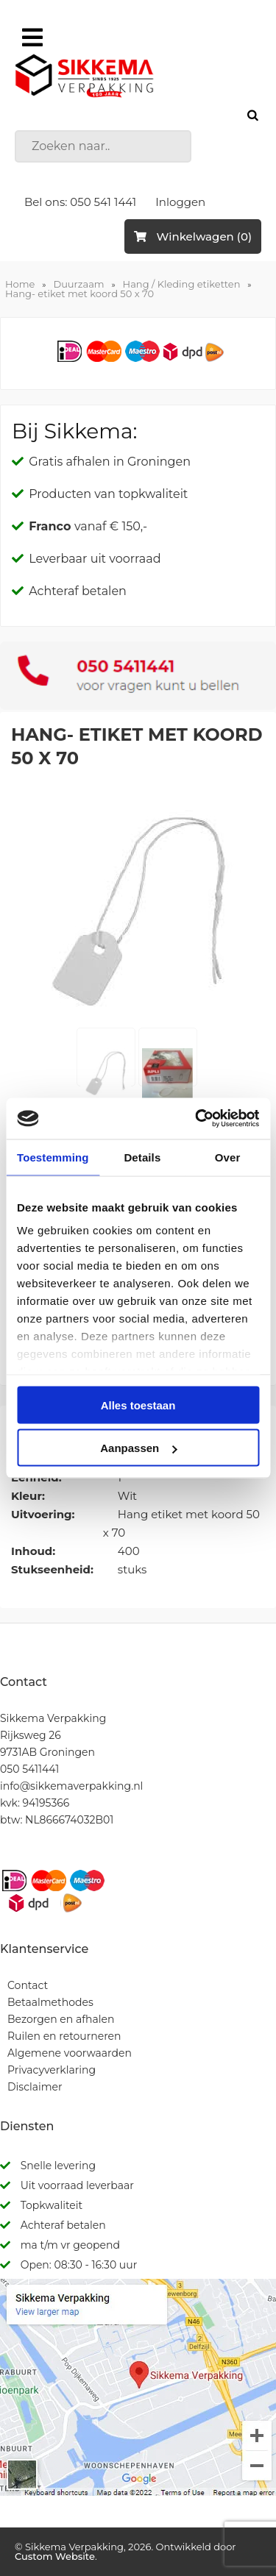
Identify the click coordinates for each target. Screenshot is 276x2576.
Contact (27, 1985)
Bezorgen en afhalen (60, 2019)
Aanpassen (138, 1448)
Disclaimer (35, 2086)
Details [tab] (142, 1156)
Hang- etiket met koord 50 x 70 (79, 293)
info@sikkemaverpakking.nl (71, 1786)
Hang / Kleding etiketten (182, 284)
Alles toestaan (138, 1404)
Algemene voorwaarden (69, 2053)
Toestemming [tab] (53, 1156)
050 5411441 (29, 1769)
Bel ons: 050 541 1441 (80, 202)
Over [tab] (228, 1156)
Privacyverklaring (51, 2070)
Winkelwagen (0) (193, 236)
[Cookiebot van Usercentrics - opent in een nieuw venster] (196, 1118)
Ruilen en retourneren (64, 2036)
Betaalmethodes (50, 2002)
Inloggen (180, 202)
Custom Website (55, 2556)
